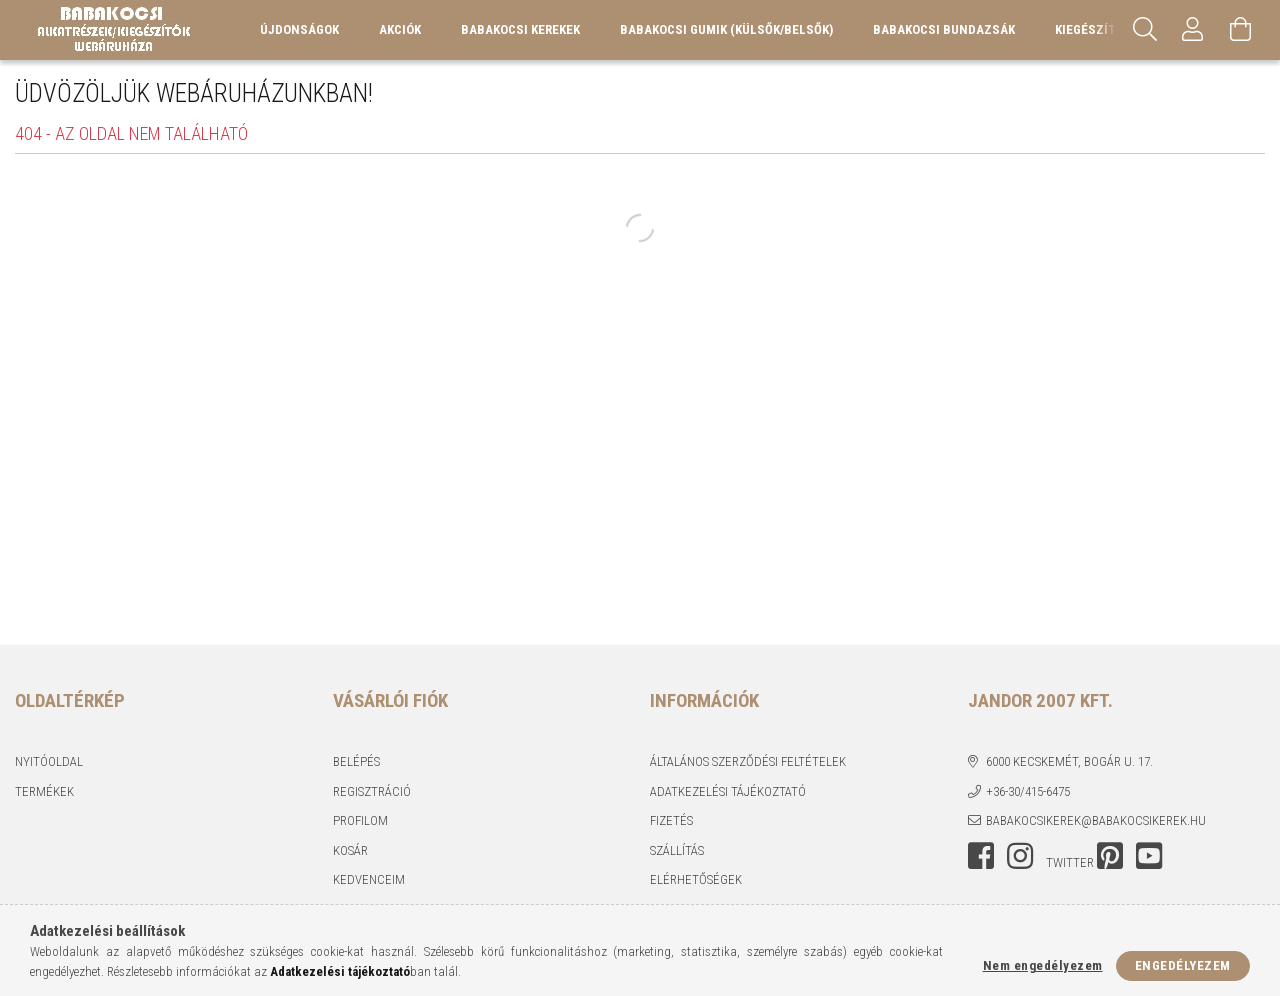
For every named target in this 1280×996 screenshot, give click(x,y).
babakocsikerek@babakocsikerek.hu (1096, 820)
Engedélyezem (1183, 965)
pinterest (1110, 856)
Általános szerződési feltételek (748, 761)
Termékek (44, 791)
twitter (1070, 862)
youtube (1149, 856)
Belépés (356, 761)
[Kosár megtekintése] (1241, 30)
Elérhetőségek (696, 879)
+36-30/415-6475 (1028, 791)
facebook (981, 856)
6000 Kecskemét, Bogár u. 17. (1069, 761)
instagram (1020, 856)
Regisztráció (372, 791)
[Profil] (1193, 30)
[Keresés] (1145, 30)
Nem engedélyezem (1043, 965)
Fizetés (671, 820)
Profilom (360, 820)
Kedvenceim (369, 879)
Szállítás (677, 850)
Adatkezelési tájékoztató (728, 791)
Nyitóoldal (49, 761)
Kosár (350, 850)
